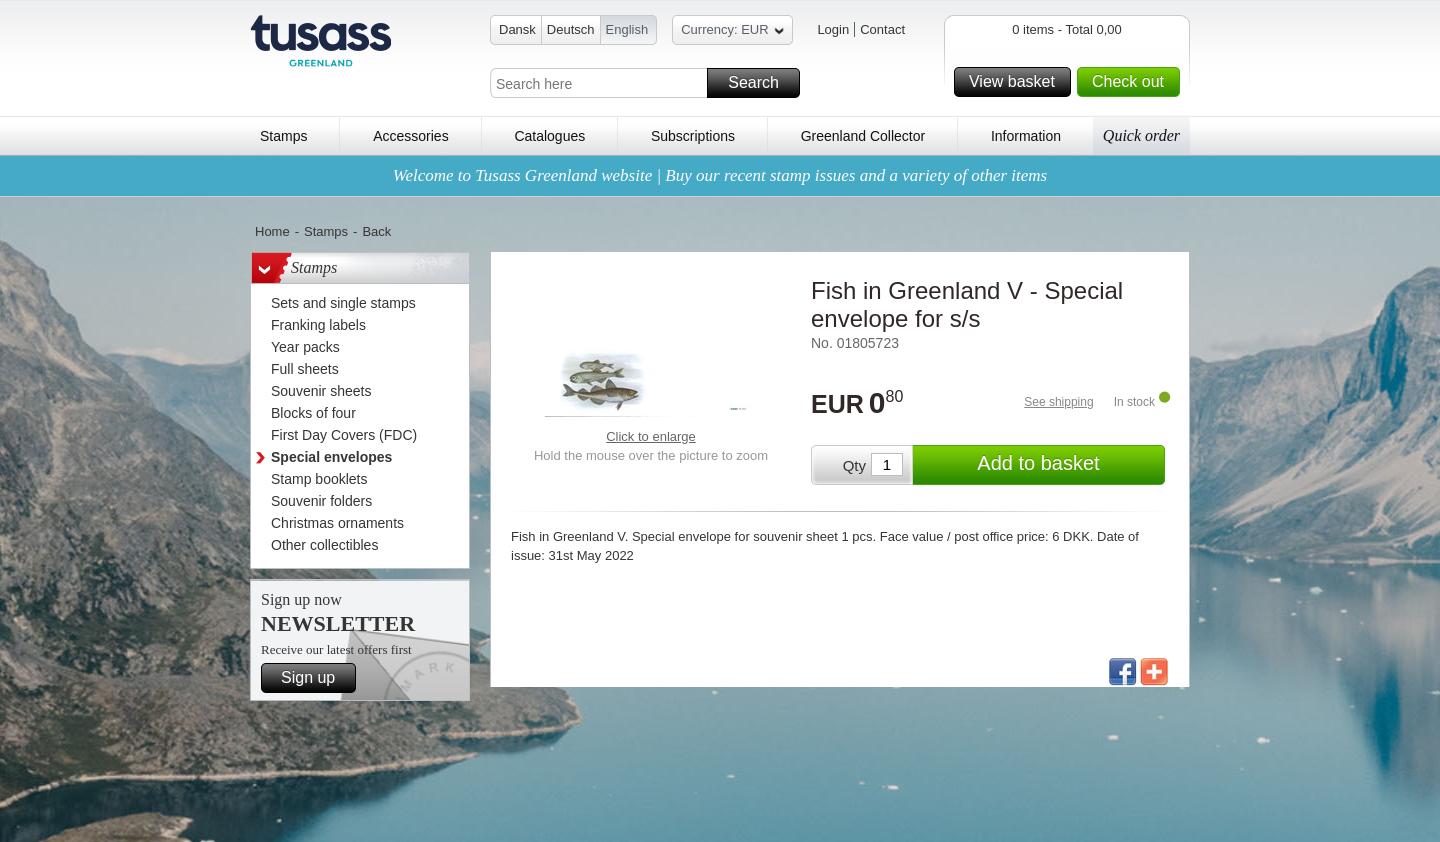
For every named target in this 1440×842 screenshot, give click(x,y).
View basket (1017, 82)
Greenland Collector (863, 136)
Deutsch (571, 29)
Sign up (315, 678)
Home (272, 231)
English (627, 29)
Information (1026, 136)
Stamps (283, 136)
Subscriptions (693, 136)
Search (761, 83)
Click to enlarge (651, 436)
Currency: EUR (732, 32)
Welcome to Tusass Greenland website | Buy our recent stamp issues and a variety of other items (720, 175)
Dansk (517, 29)
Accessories (410, 136)
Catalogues (549, 136)
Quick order (1141, 135)
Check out (1133, 82)
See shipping (1058, 402)
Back (376, 231)
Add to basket (1068, 465)
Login (833, 29)
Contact (882, 29)
